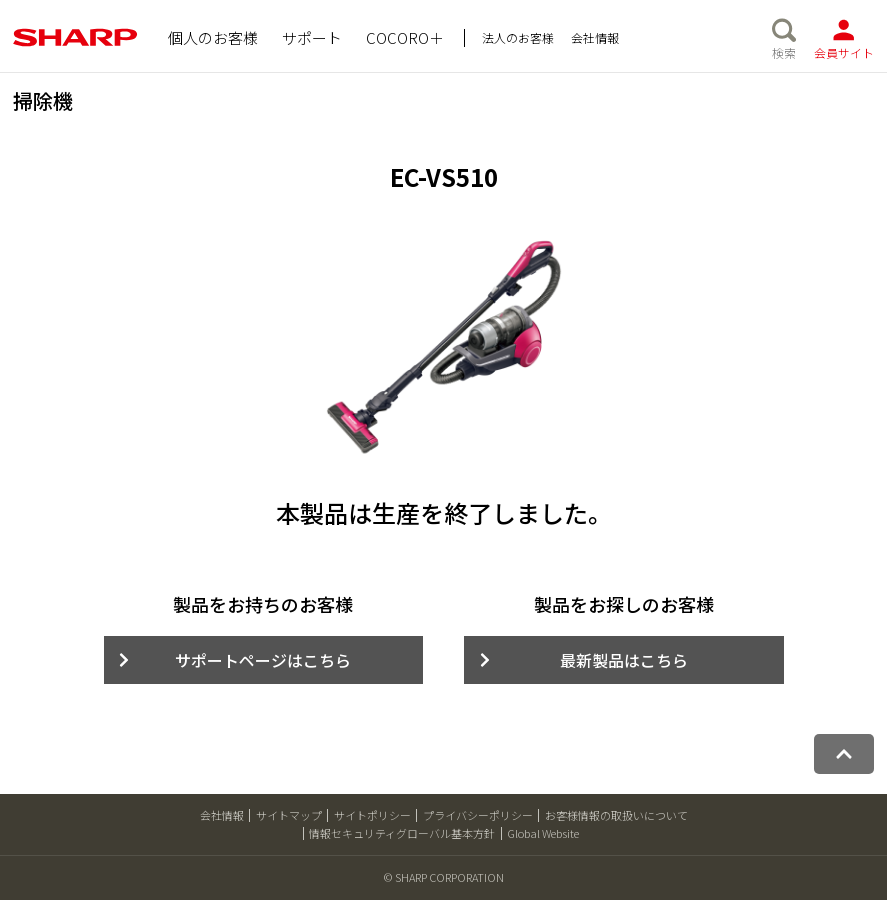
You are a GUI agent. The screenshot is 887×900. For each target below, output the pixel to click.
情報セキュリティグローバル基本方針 (402, 833)
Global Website (543, 833)
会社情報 (222, 815)
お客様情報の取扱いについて (616, 815)
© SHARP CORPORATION (444, 877)
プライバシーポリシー (478, 815)
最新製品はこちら (624, 660)
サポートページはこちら (263, 660)
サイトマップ (289, 815)
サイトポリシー (372, 815)
